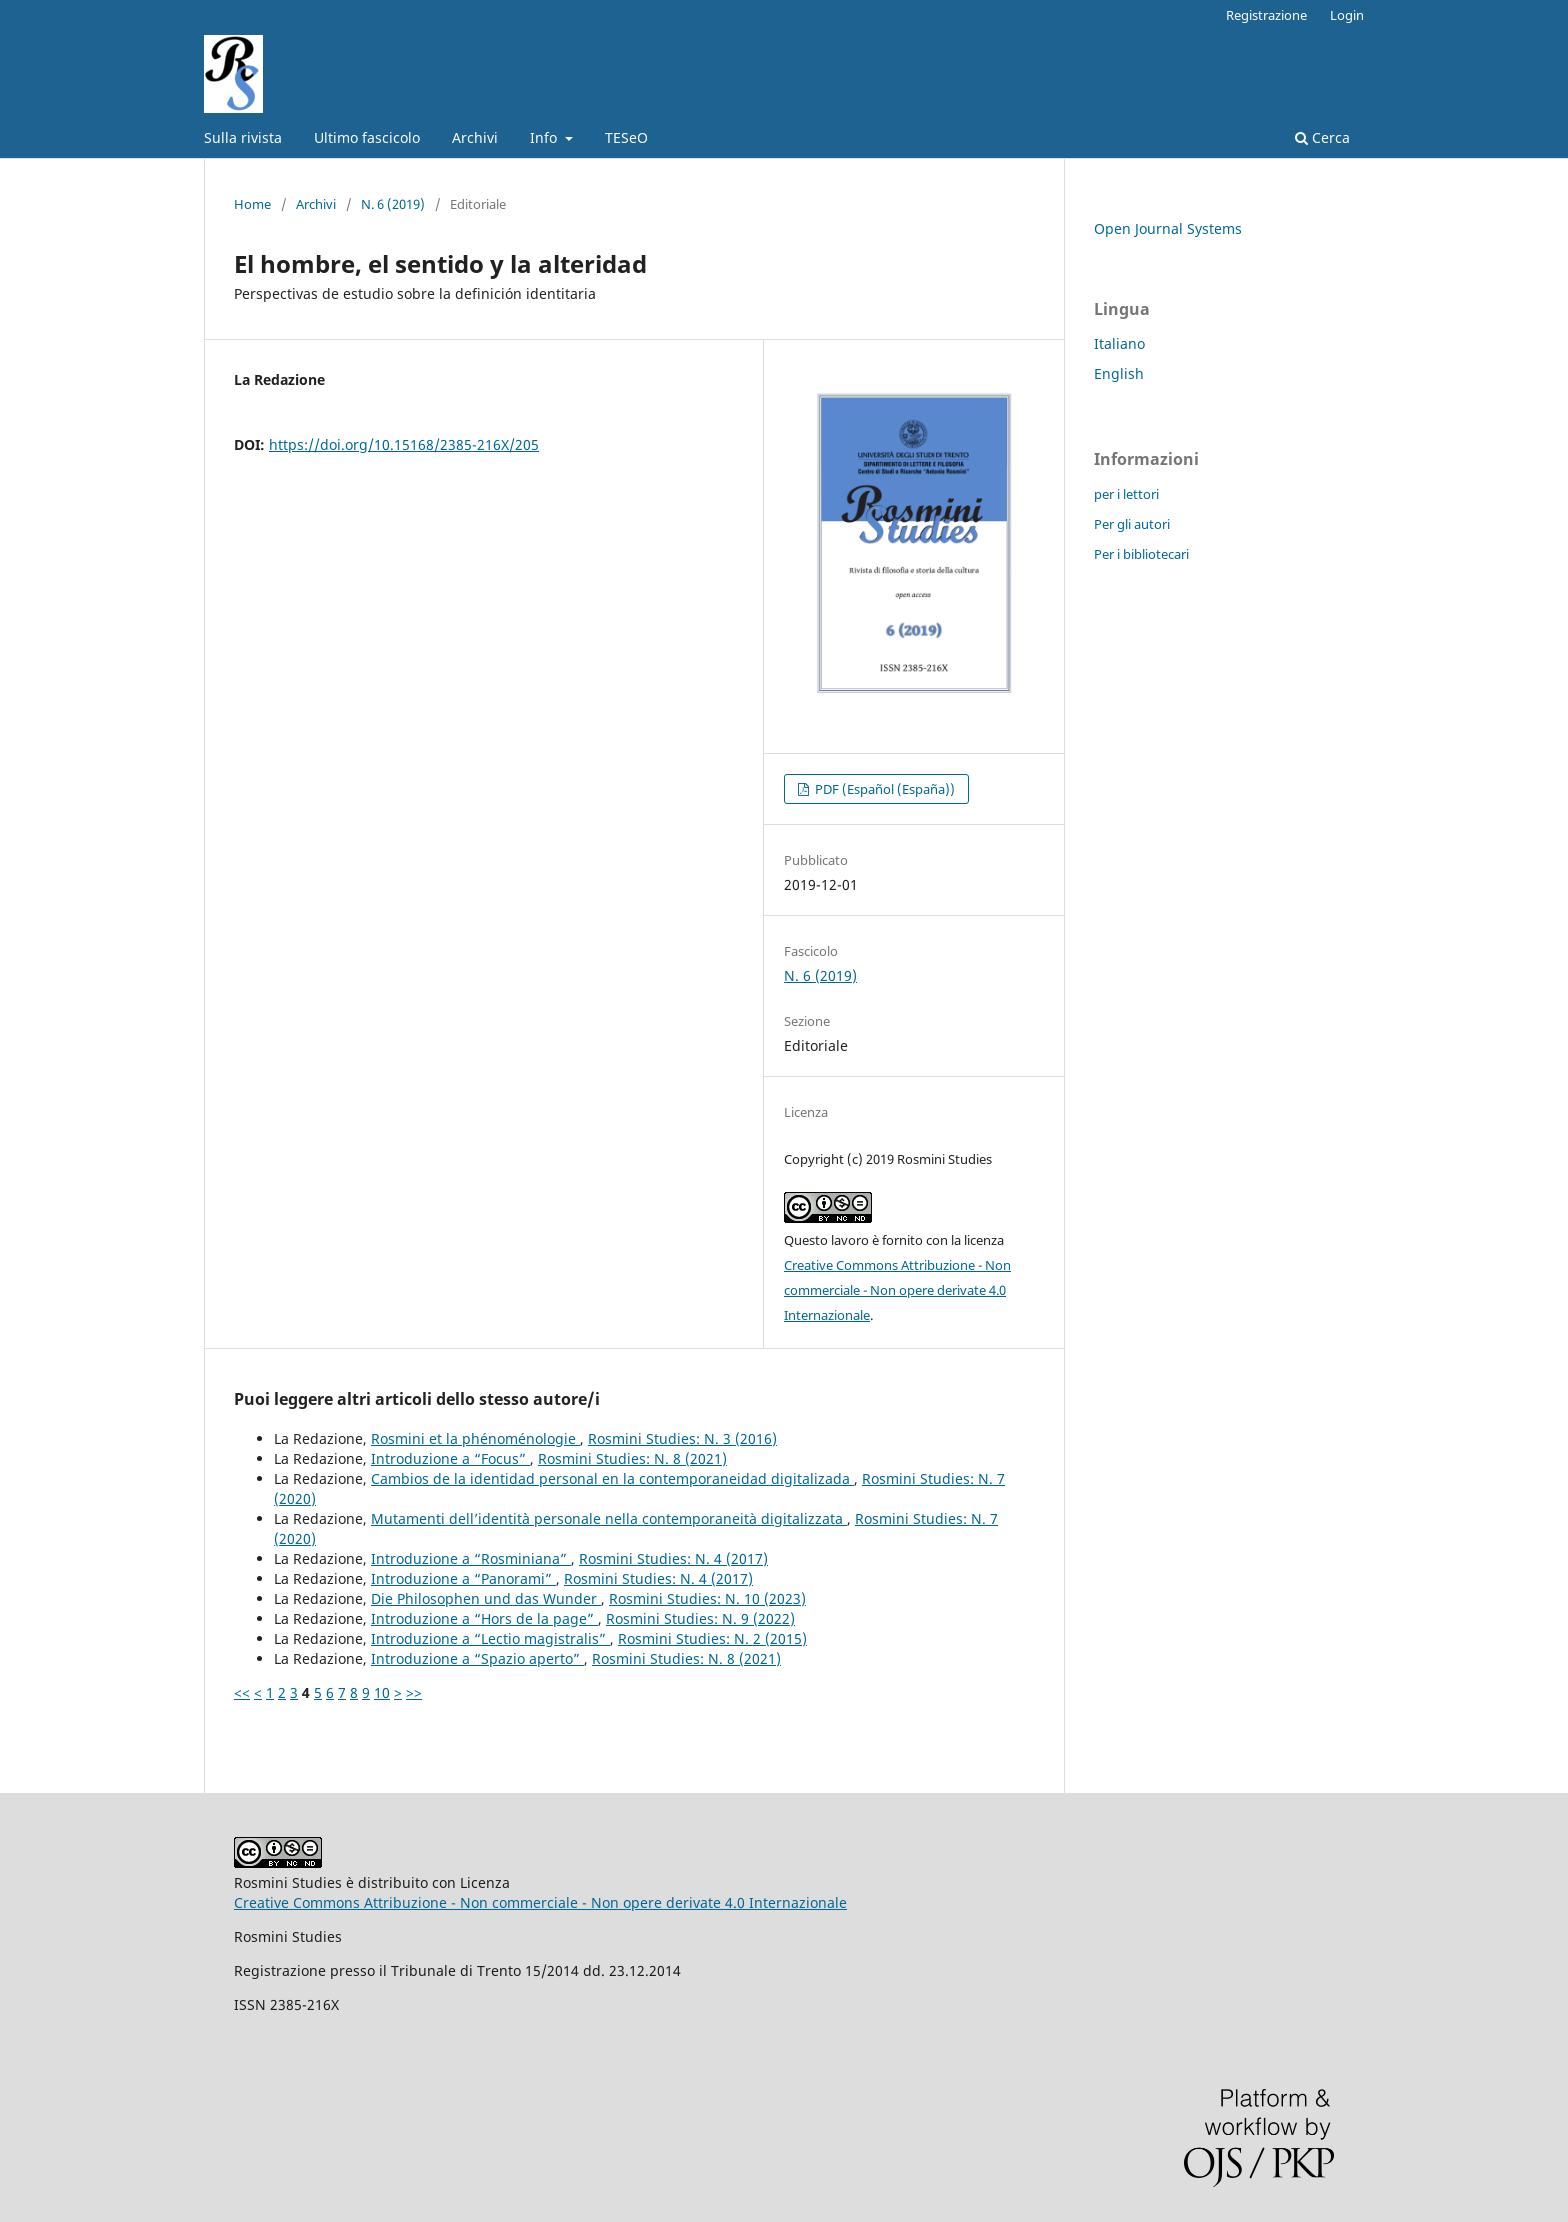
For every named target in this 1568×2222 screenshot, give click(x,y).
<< (242, 1692)
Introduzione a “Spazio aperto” (477, 1658)
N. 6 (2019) (393, 204)
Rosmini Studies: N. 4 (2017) (673, 1558)
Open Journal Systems (1168, 228)
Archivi (475, 137)
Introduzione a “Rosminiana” (471, 1558)
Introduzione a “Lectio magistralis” (490, 1638)
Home (252, 204)
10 (382, 1692)
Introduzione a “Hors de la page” (484, 1618)
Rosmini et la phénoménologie (475, 1438)
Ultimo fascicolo (367, 137)
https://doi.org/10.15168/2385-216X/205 (404, 444)
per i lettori (1126, 494)
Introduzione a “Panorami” (463, 1578)
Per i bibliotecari (1141, 554)
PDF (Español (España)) (883, 789)
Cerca (1322, 137)
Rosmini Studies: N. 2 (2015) (712, 1638)
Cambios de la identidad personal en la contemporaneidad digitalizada (612, 1478)
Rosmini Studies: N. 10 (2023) (707, 1598)
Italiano (1119, 343)
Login (1347, 15)
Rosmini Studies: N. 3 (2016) (682, 1438)
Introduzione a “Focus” (450, 1458)
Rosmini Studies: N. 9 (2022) (700, 1618)
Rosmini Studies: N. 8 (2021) (632, 1458)
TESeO (626, 137)
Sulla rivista (243, 137)
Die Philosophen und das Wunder (486, 1598)
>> (414, 1692)
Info (545, 137)
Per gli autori (1132, 524)
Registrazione (1266, 15)
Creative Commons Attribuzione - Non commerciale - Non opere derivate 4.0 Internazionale (897, 1290)
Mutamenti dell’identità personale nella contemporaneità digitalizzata (609, 1518)
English (1119, 373)
